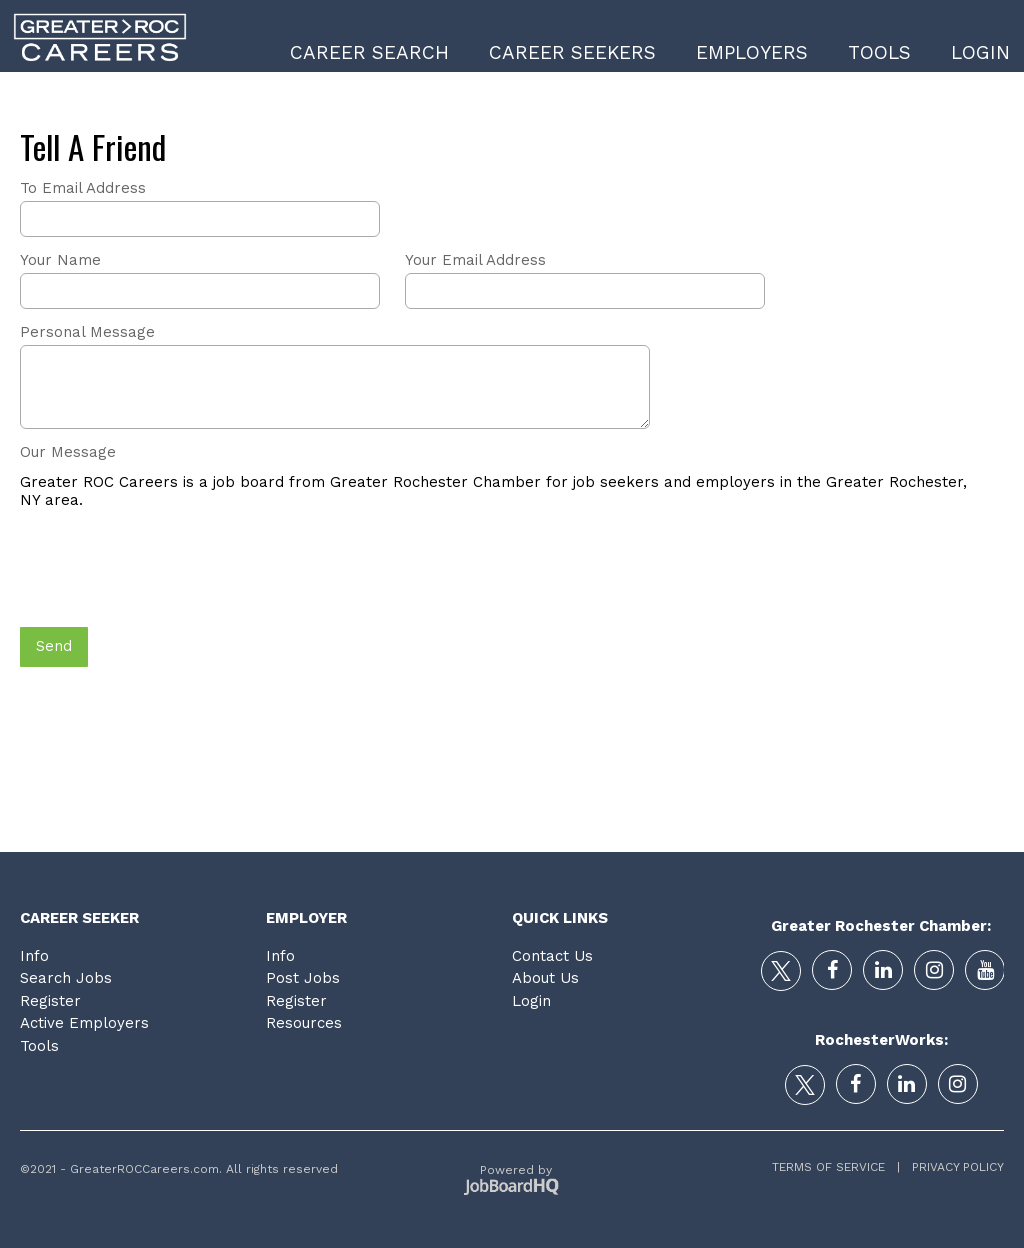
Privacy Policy (952, 1167)
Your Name (60, 260)
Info (34, 956)
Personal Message (87, 332)
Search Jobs (66, 978)
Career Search (369, 52)
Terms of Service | (836, 1167)
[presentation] (172, 570)
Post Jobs (303, 978)
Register (50, 1001)
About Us (545, 978)
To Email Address (83, 188)
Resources (304, 1023)
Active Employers (84, 1023)
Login (980, 52)
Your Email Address (475, 260)
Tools (879, 52)
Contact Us (552, 956)
